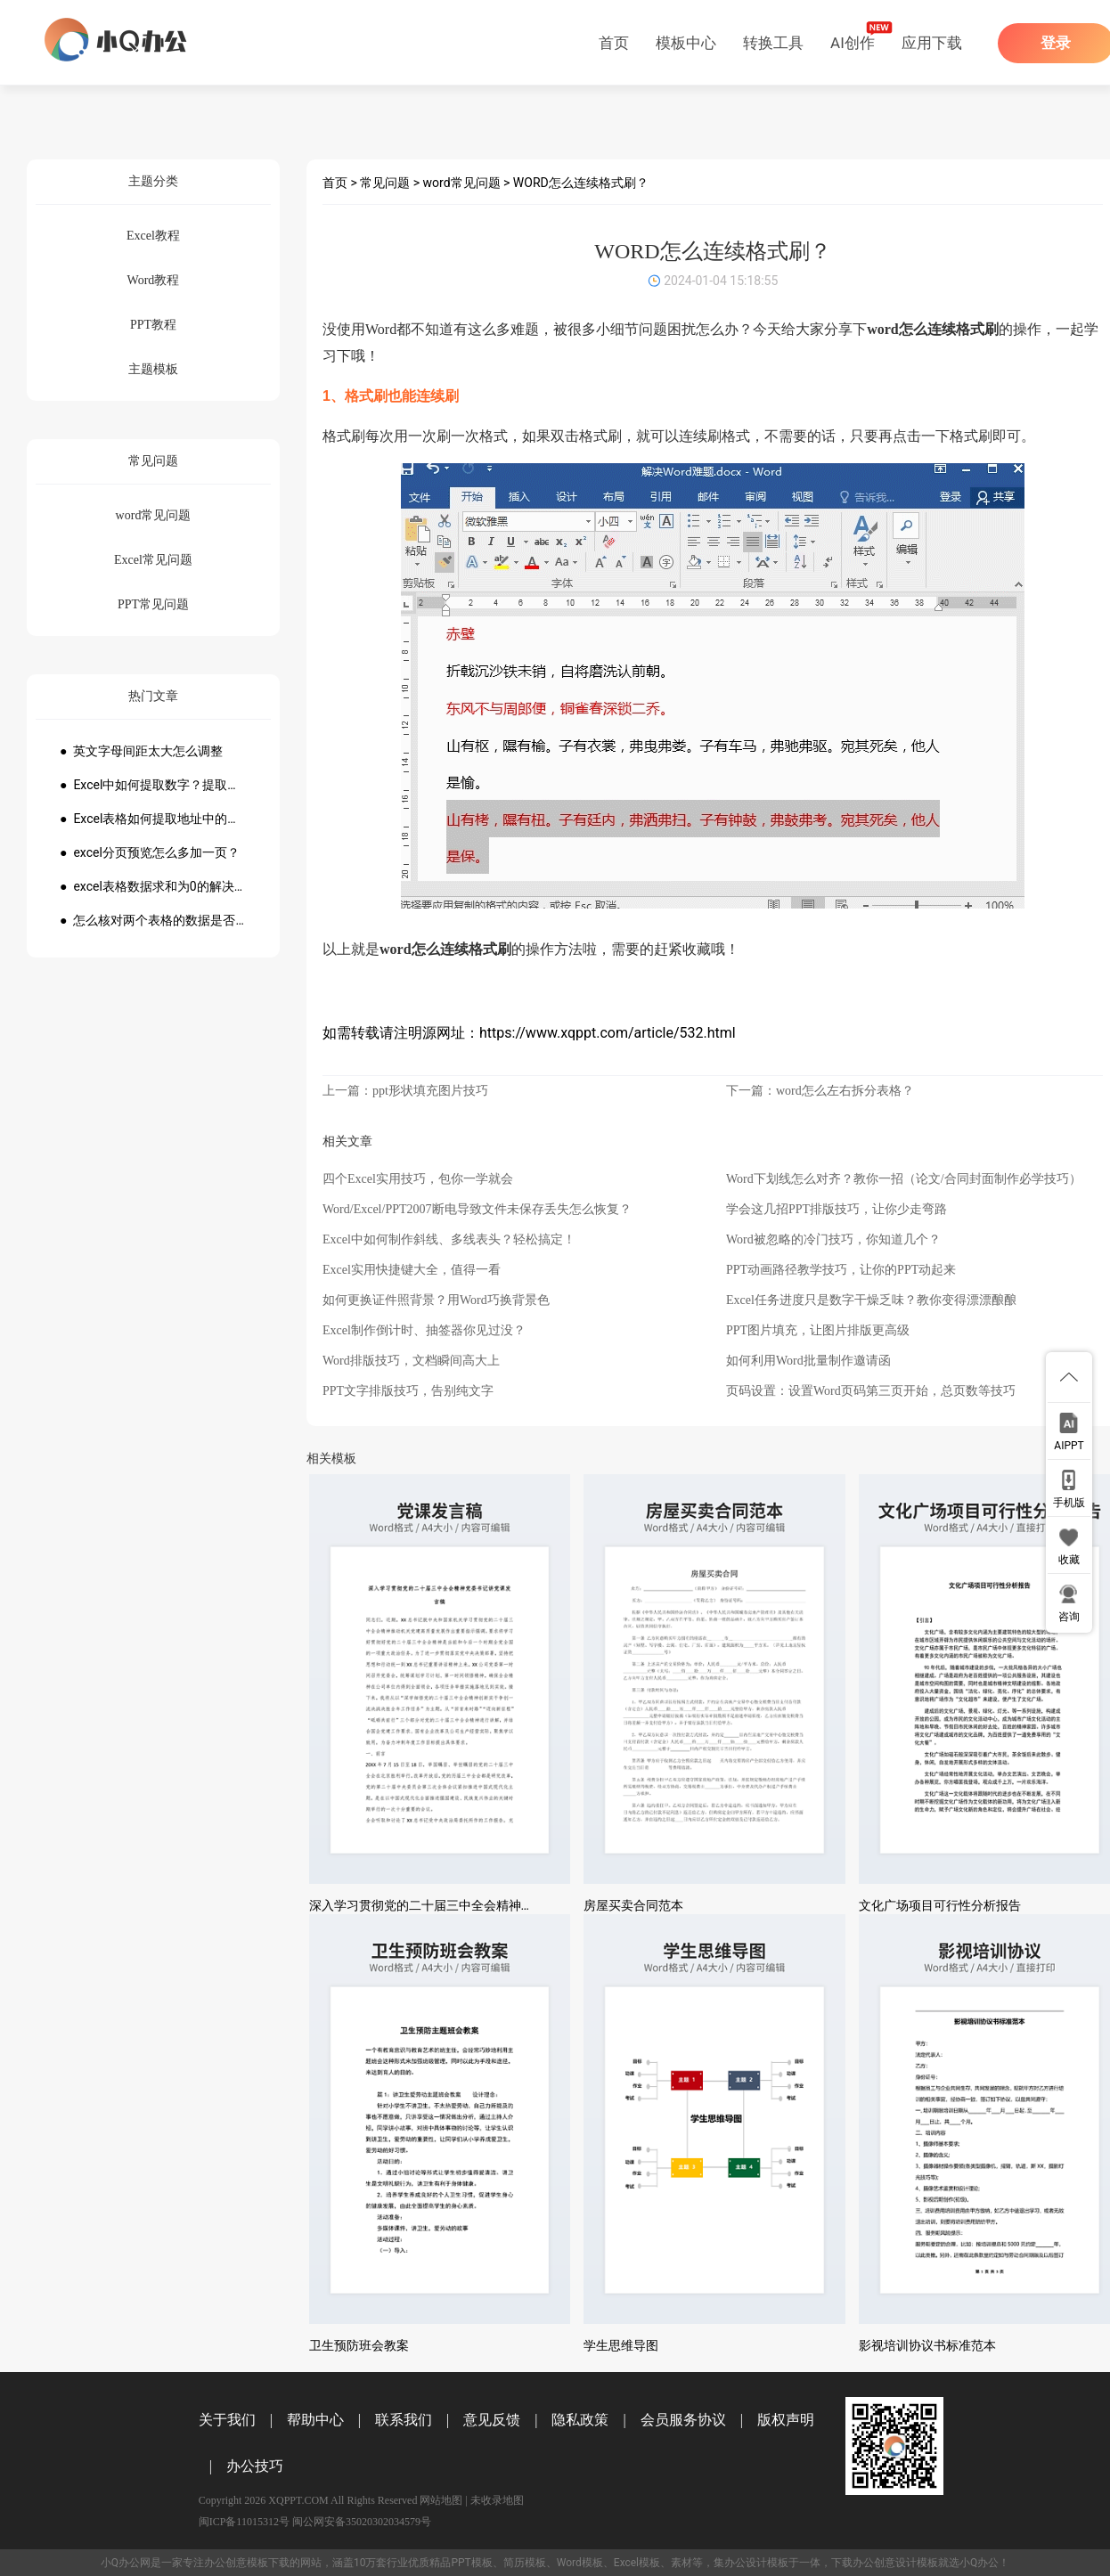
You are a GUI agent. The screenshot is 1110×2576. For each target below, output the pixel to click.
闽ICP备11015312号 (244, 2521)
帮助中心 (315, 2419)
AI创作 (852, 43)
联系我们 (403, 2419)
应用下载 (932, 43)
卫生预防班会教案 (359, 2345)
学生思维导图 (621, 2345)
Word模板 (580, 2562)
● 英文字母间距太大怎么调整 (141, 751)
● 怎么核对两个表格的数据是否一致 (153, 920)
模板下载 (268, 2562)
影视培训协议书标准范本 (927, 2345)
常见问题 (385, 182)
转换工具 (773, 43)
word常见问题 (462, 182)
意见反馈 (491, 2419)
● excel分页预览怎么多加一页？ (150, 852)
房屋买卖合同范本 (633, 1905)
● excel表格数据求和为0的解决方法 (153, 886)
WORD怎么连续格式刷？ (581, 182)
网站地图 (441, 2500)
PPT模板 (471, 2562)
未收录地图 (497, 2500)
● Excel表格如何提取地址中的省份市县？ (153, 818)
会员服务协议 (683, 2419)
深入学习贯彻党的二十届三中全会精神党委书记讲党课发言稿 (477, 1905)
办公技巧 (254, 2466)
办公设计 (745, 2562)
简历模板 (524, 2562)
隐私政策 (579, 2419)
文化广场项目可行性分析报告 (940, 1905)
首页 (614, 43)
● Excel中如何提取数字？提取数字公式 (153, 785)
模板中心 (686, 43)
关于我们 (227, 2419)
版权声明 (785, 2419)
